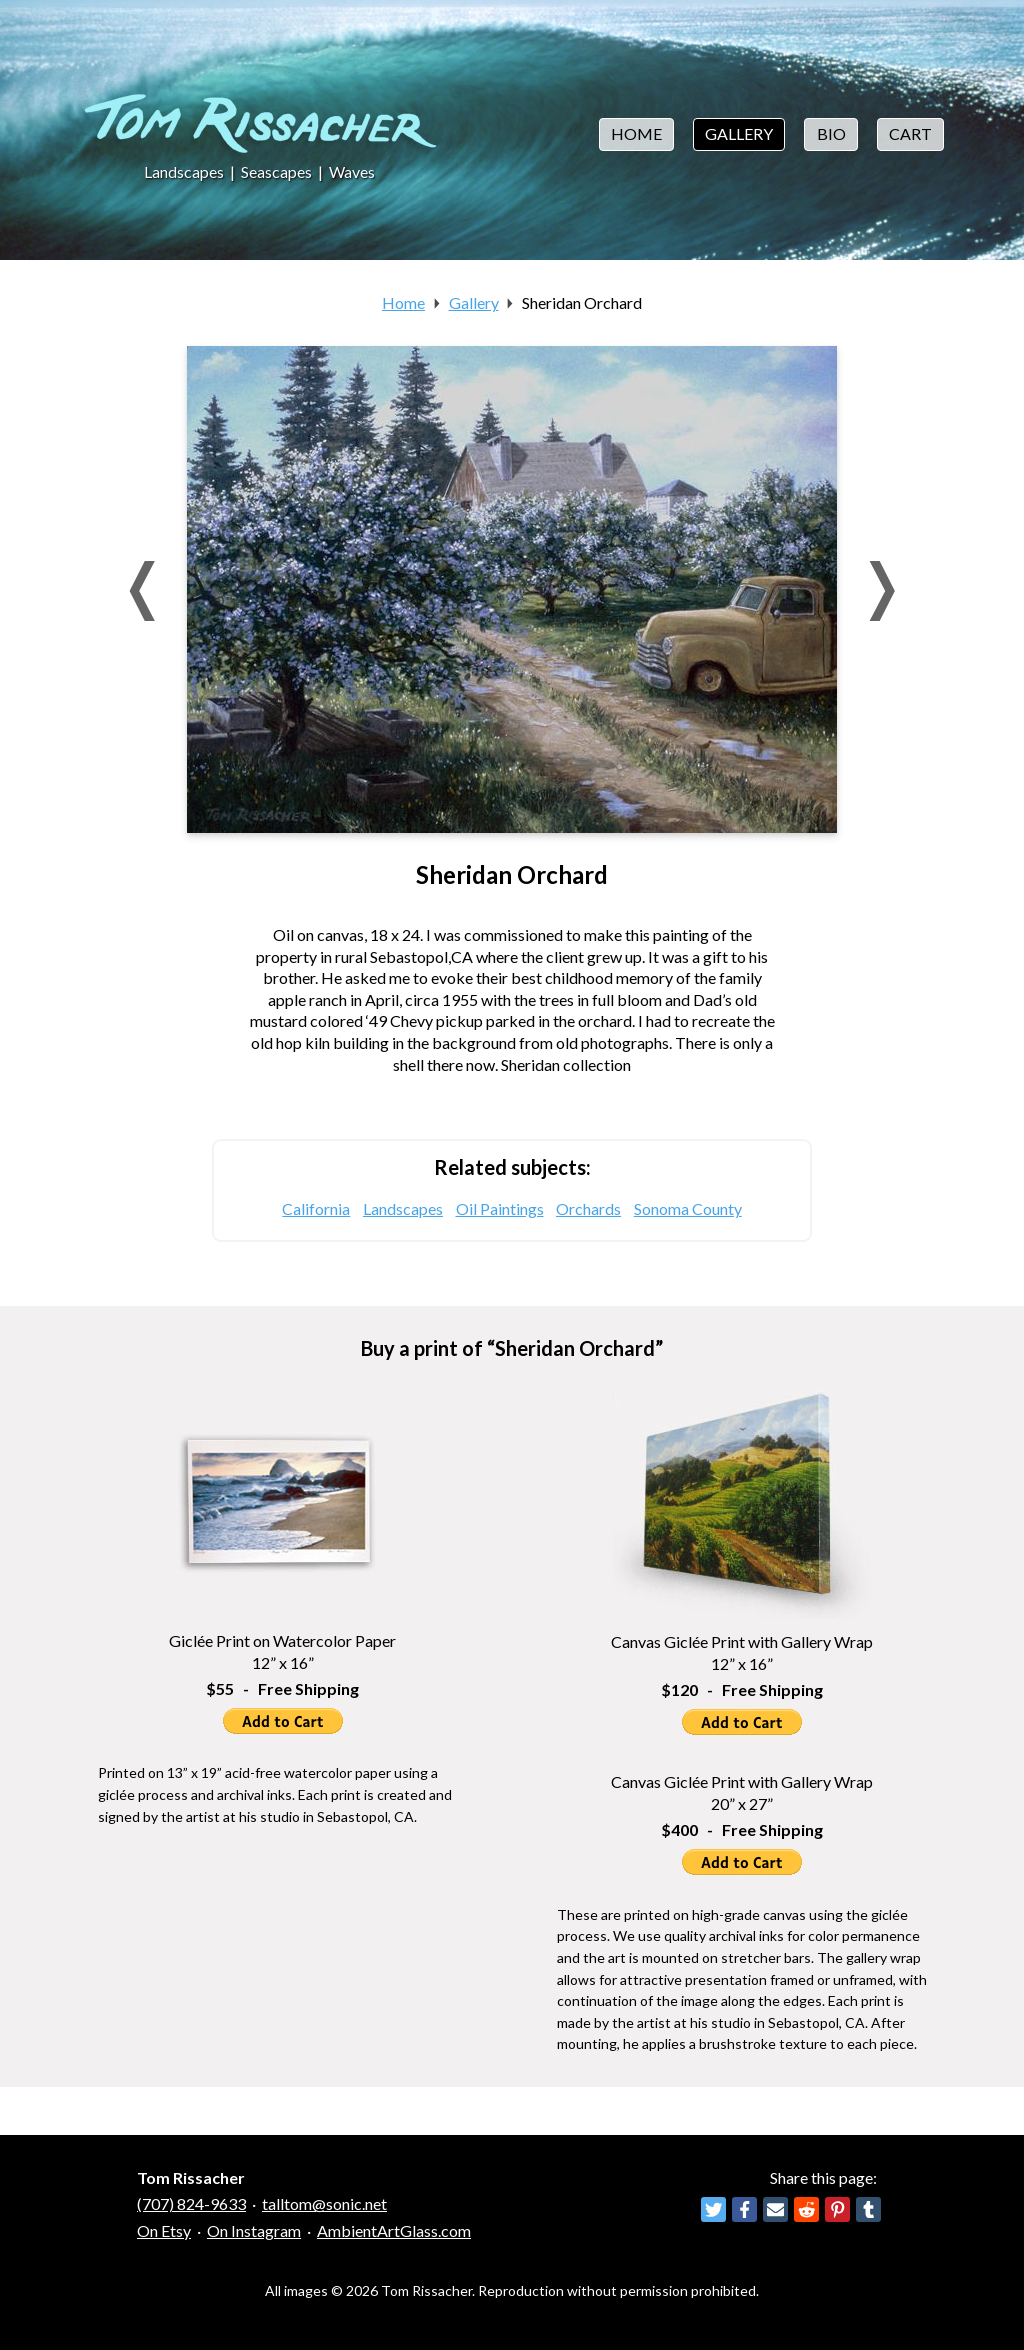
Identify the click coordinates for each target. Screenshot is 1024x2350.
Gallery (739, 133)
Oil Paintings (500, 1208)
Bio (831, 133)
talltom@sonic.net (324, 2203)
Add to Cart (283, 1721)
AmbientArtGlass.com (394, 2230)
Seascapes (276, 171)
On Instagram (254, 2230)
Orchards (588, 1208)
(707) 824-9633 (191, 2203)
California (316, 1208)
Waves (352, 171)
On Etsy (164, 2230)
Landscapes (184, 171)
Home (636, 133)
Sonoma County (688, 1208)
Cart (910, 133)
